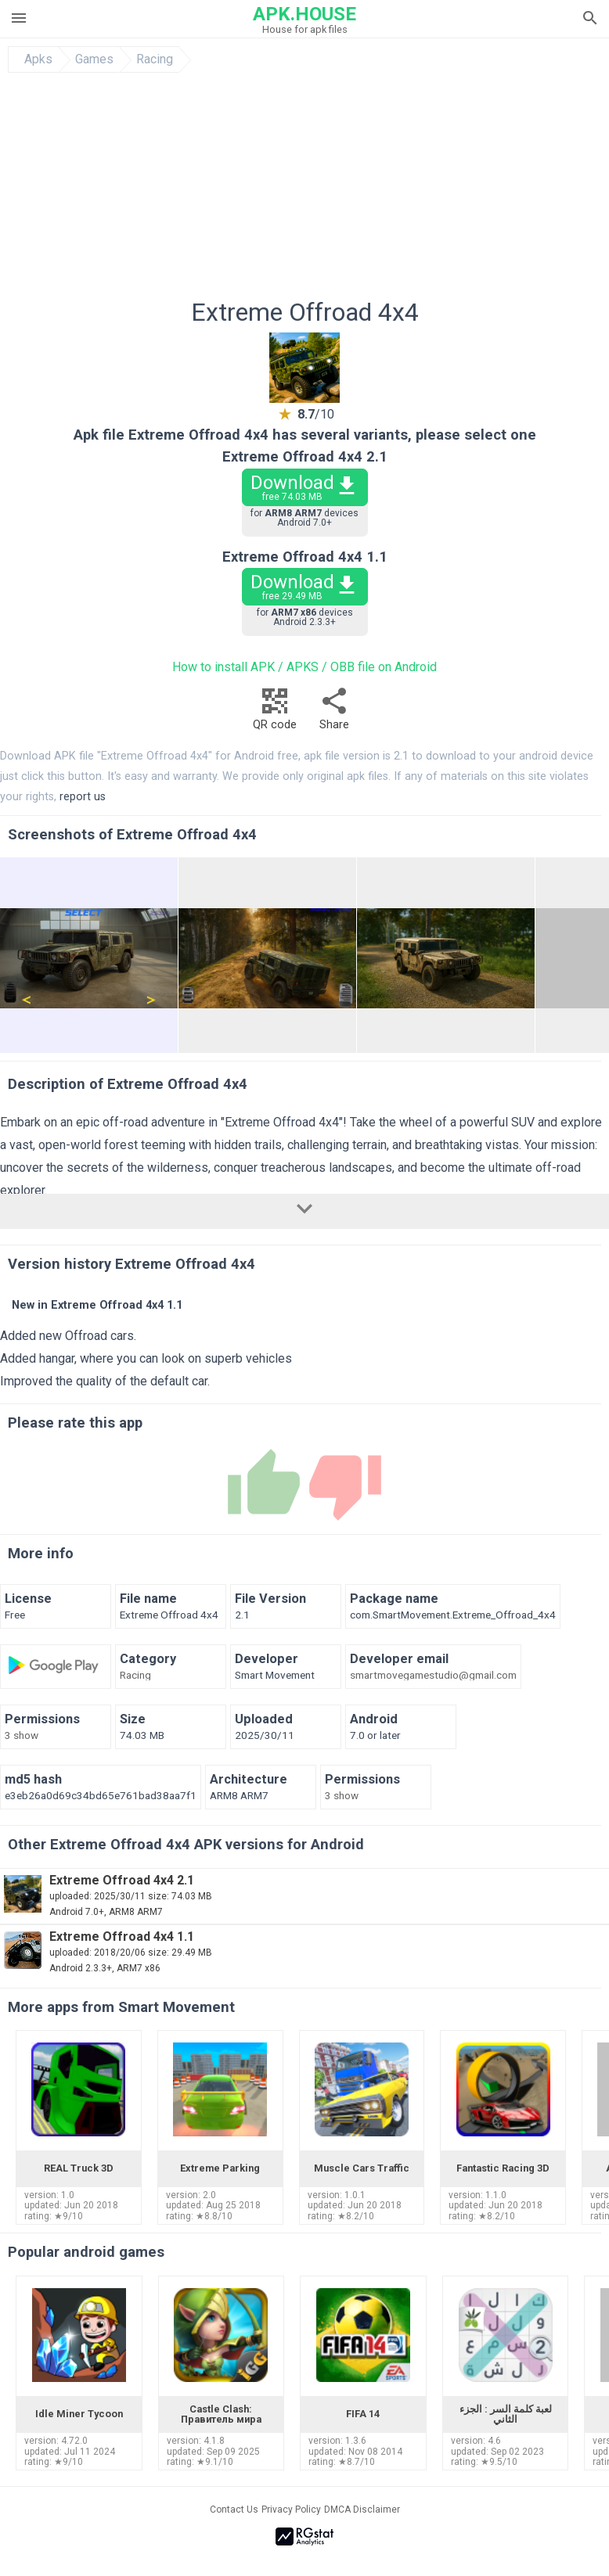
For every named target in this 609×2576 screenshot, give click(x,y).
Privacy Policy (291, 2509)
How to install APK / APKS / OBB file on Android (304, 666)
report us (82, 796)
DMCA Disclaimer (362, 2509)
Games (94, 59)
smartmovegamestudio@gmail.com (433, 1675)
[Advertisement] (304, 190)
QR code (274, 713)
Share (334, 713)
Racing (154, 59)
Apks (38, 59)
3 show (21, 1735)
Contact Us (234, 2509)
